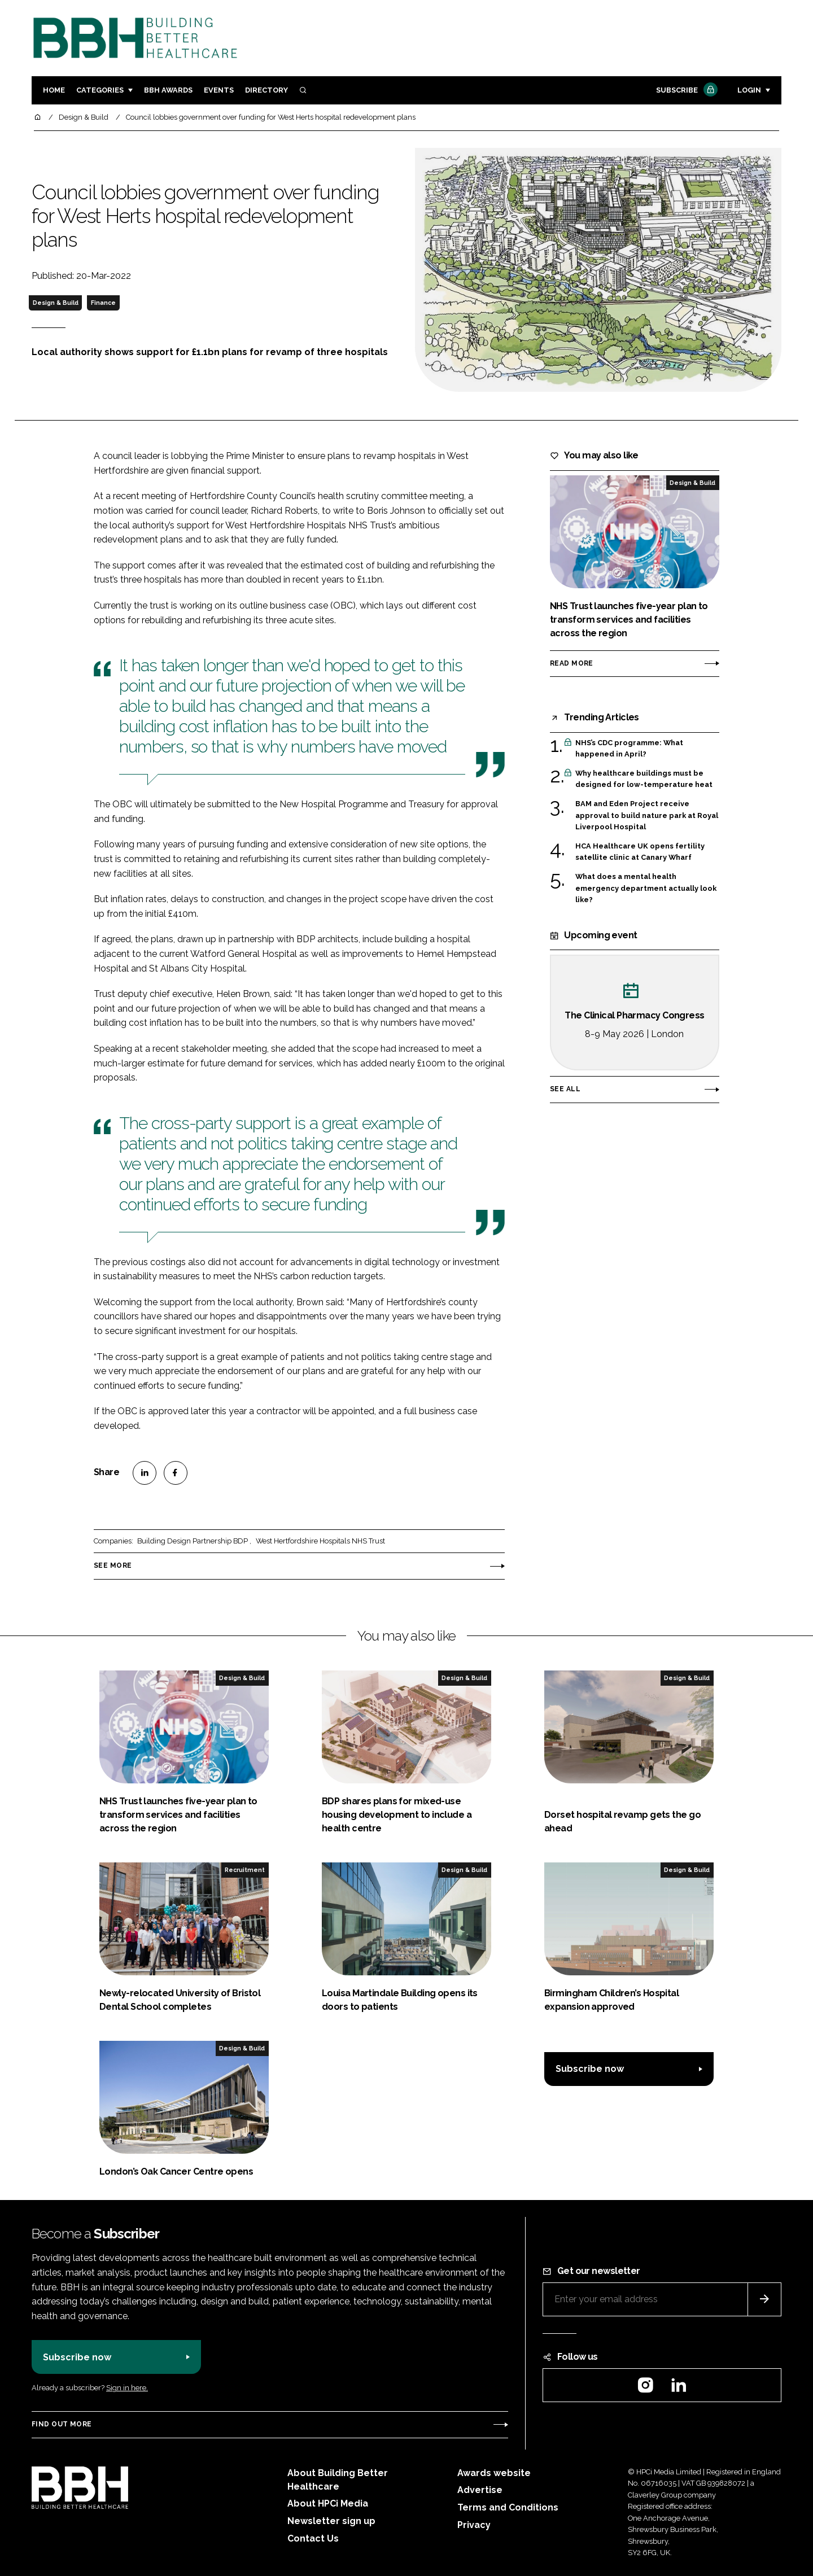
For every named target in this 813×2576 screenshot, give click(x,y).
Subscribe (685, 90)
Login (749, 90)
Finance (103, 302)
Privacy (474, 2525)
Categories (100, 90)
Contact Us (313, 2538)
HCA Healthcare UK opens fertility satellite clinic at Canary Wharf (640, 852)
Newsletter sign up (331, 2521)
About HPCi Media (327, 2503)
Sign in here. (127, 2387)
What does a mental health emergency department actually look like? (645, 887)
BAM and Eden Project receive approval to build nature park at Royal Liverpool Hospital (646, 815)
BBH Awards (168, 90)
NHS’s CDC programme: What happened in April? (629, 748)
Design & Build (55, 302)
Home (54, 90)
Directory (266, 90)
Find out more (61, 2424)
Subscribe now (590, 2068)
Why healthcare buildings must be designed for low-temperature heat (644, 779)
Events (219, 90)
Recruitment (245, 1869)
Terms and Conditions (507, 2507)
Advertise (479, 2490)
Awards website (494, 2473)
